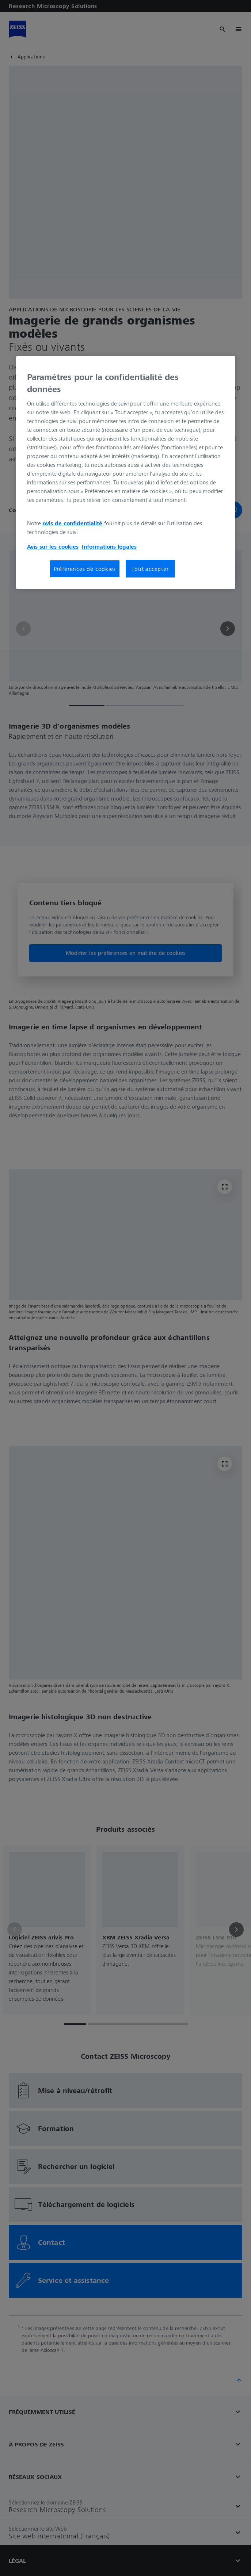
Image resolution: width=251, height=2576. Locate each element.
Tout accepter (150, 569)
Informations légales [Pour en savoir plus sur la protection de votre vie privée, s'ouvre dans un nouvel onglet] (109, 546)
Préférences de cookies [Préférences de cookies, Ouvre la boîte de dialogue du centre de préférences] (85, 569)
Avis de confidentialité (73, 523)
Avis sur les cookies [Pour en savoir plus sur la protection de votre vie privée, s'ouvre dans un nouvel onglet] (53, 546)
